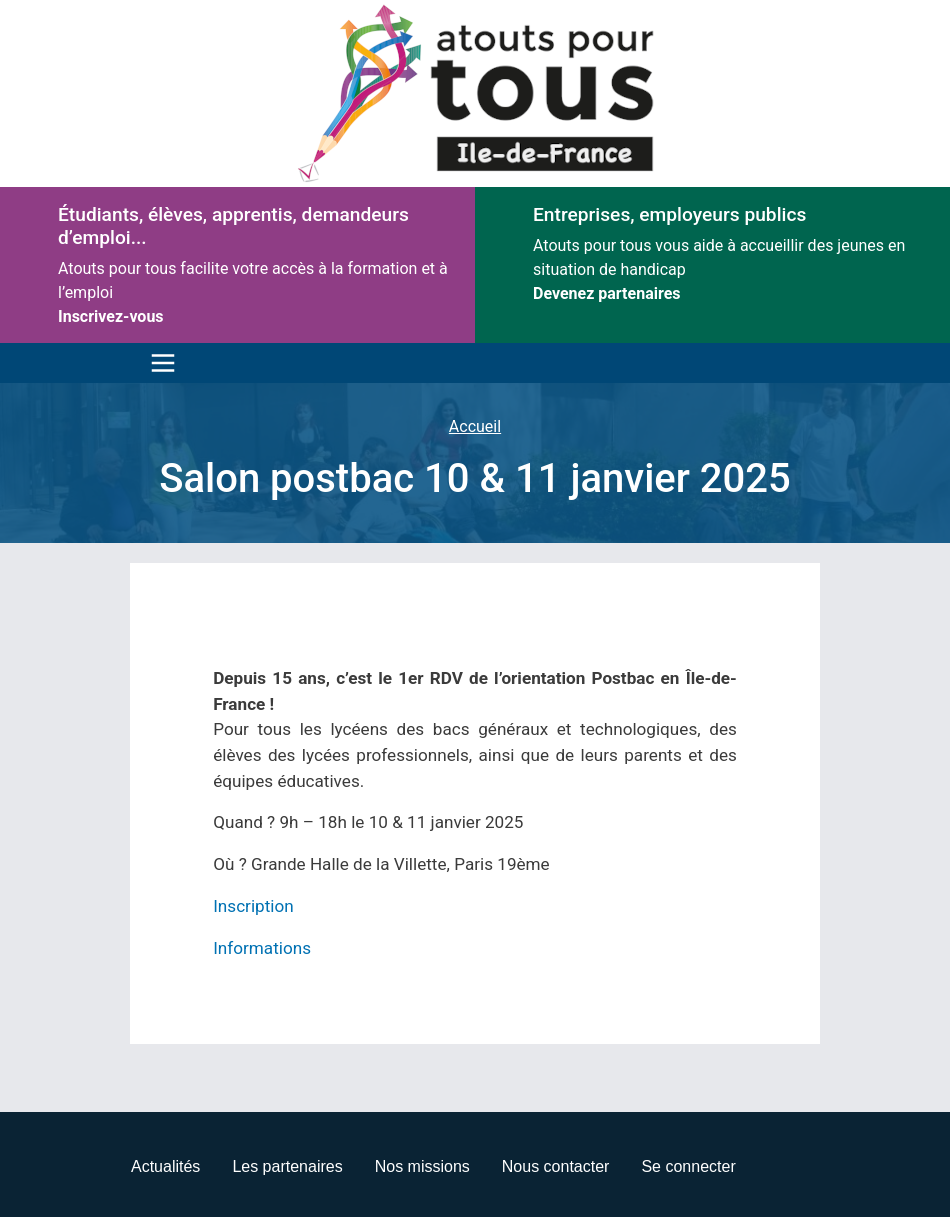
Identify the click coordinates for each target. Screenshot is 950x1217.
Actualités (165, 1166)
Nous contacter (556, 1166)
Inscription (253, 906)
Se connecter (688, 1166)
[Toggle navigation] (158, 363)
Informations (262, 948)
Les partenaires (287, 1166)
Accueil (475, 426)
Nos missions (422, 1166)
